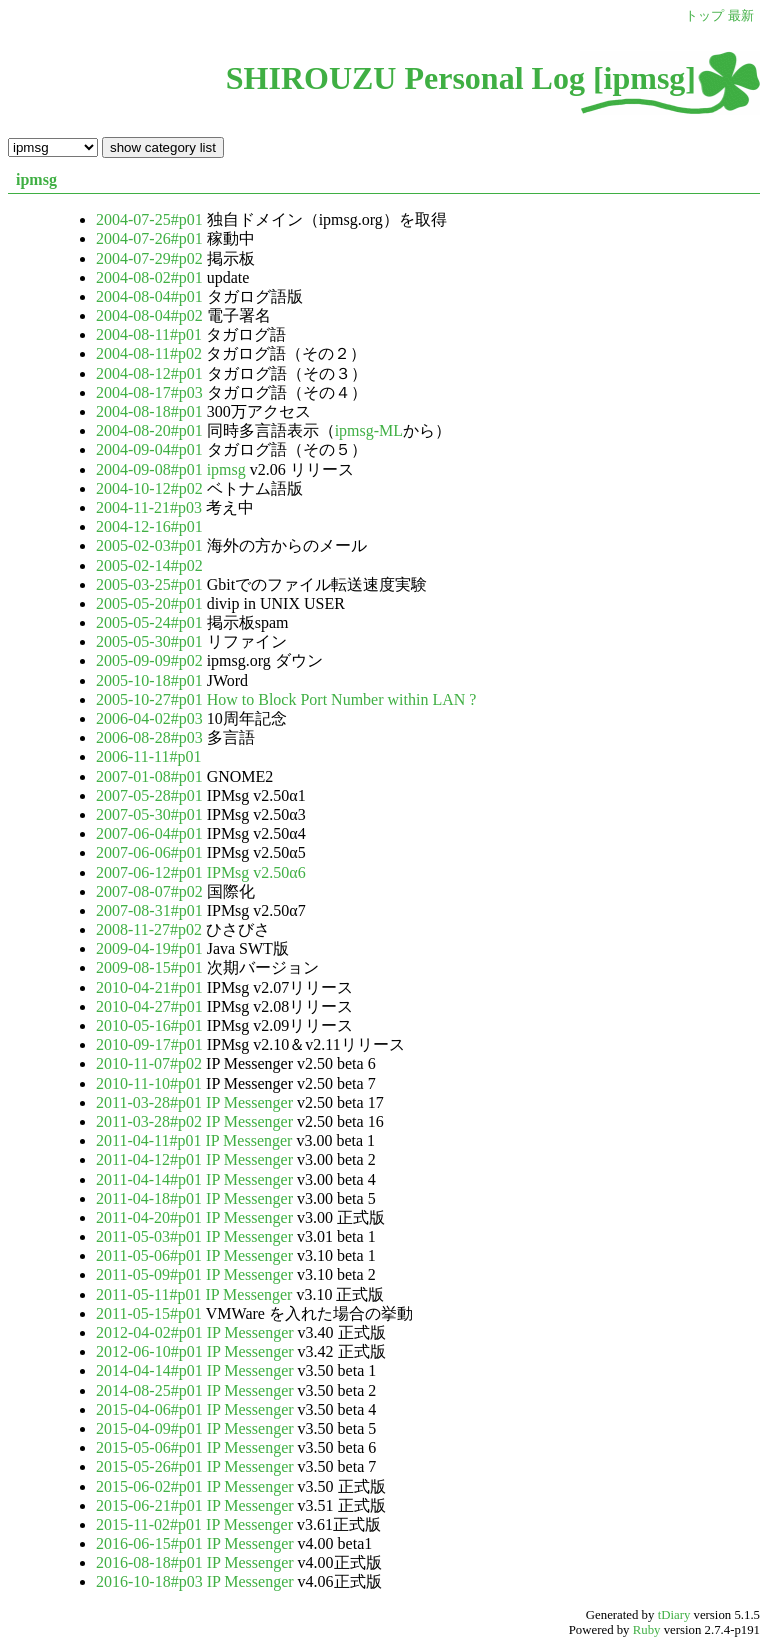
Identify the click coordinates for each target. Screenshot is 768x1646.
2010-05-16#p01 (151, 1025)
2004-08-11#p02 (151, 353)
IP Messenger (249, 1102)
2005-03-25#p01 (151, 584)
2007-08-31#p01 (151, 910)
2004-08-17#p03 (151, 392)
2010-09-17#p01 (151, 1044)
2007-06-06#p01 (151, 852)
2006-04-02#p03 (151, 718)
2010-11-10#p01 (151, 1083)
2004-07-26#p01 (151, 238)
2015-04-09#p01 (151, 1428)
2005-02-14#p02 (149, 565)
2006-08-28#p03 (151, 737)
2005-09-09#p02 (151, 660)
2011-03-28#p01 (151, 1102)
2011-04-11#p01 (150, 1140)
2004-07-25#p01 (151, 219)
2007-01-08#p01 (151, 776)
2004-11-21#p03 (151, 507)
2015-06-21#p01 (151, 1505)
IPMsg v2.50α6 (256, 872)
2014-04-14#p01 (151, 1370)
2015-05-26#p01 (151, 1466)
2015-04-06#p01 (151, 1409)
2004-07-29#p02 (151, 258)
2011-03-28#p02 (151, 1121)
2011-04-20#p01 (151, 1217)
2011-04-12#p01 (151, 1159)
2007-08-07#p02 (151, 891)
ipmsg (36, 179)
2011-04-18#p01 (151, 1198)
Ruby (647, 1630)
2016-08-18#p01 (151, 1562)
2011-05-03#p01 (151, 1236)
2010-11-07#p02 (151, 1063)
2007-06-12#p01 (151, 872)
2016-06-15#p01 (151, 1543)
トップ (704, 16)
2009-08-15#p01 (151, 967)
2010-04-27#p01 (151, 1006)
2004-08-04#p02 (151, 315)
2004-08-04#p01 (151, 296)
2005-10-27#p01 (151, 699)
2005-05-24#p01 (151, 622)
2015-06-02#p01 (151, 1486)
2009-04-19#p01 (151, 948)
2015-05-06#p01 (151, 1447)
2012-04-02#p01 (151, 1332)
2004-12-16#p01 (149, 526)
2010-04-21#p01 (151, 987)
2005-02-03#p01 (151, 545)
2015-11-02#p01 (151, 1524)
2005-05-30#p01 (151, 641)
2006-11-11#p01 (148, 756)
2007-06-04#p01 (151, 833)
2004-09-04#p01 (151, 449)
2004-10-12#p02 (151, 488)
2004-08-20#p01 (151, 430)
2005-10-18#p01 (151, 680)
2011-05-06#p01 (151, 1255)
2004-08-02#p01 (151, 277)
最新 (741, 16)
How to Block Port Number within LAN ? (342, 699)
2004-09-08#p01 (151, 469)
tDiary (674, 1615)
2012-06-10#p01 (151, 1351)
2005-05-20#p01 (151, 603)
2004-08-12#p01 (151, 373)
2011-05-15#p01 (151, 1313)
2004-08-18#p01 (151, 411)
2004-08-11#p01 (151, 334)
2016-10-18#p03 (151, 1581)
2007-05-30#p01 (151, 814)
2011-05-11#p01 (150, 1294)
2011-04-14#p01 (151, 1179)
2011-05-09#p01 (151, 1274)
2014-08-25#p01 (151, 1390)
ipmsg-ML (369, 430)
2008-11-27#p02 (151, 929)
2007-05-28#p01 (151, 795)
